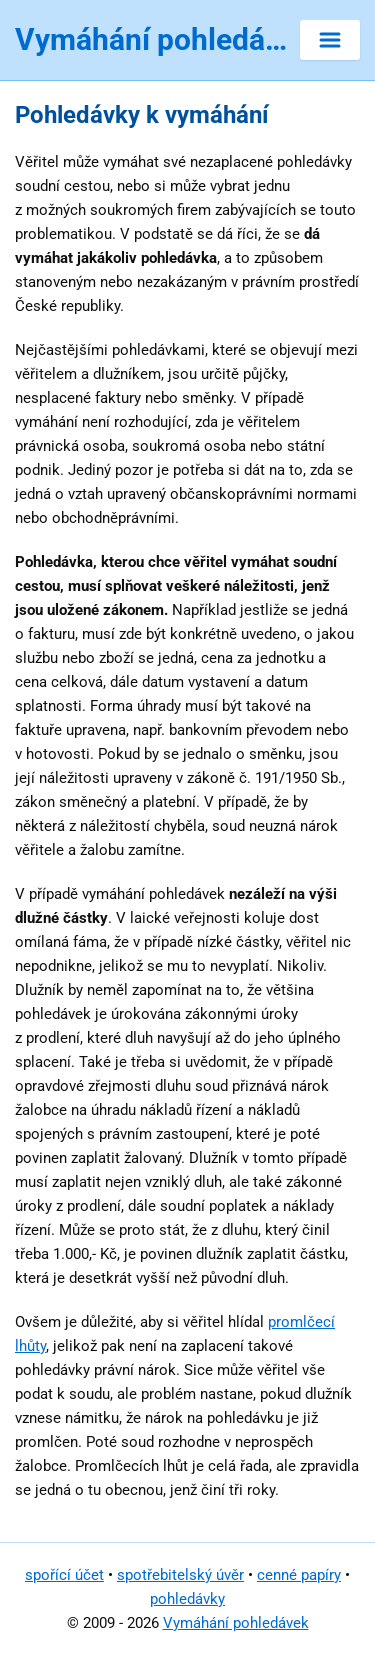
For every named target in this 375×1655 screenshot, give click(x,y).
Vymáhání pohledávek (236, 1623)
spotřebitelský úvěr (180, 1575)
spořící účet (64, 1575)
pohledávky (187, 1599)
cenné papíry (299, 1575)
